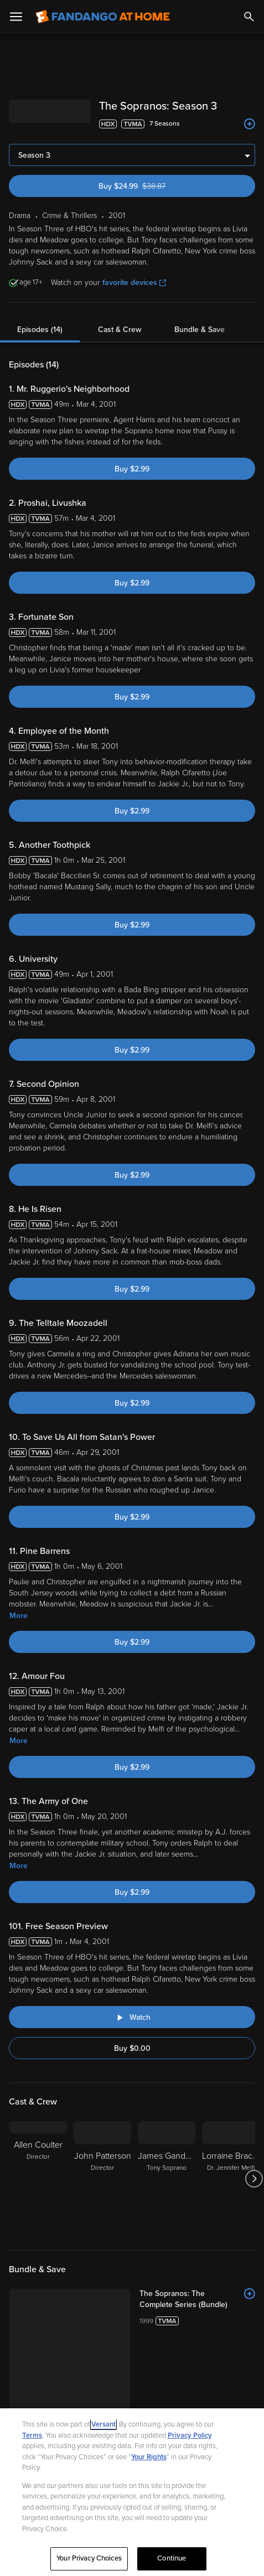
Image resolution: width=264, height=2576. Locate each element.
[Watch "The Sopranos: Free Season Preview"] (132, 2017)
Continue (171, 2558)
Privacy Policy (190, 2435)
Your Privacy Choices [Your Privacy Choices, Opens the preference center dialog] (89, 2558)
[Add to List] (249, 123)
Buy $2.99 (132, 469)
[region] (132, 2492)
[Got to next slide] (254, 2179)
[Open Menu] (16, 16)
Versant (103, 2424)
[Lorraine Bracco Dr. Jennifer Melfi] (230, 2179)
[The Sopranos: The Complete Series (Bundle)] (197, 2299)
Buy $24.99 (151, 186)
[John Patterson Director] (102, 2179)
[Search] (249, 17)
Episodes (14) (40, 329)
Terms (32, 2435)
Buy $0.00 (132, 2048)
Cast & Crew (119, 329)
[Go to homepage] (102, 17)
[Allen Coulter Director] (38, 2179)
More (18, 1615)
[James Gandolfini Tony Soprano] (166, 2179)
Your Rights (149, 2457)
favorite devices (134, 282)
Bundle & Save (199, 329)
